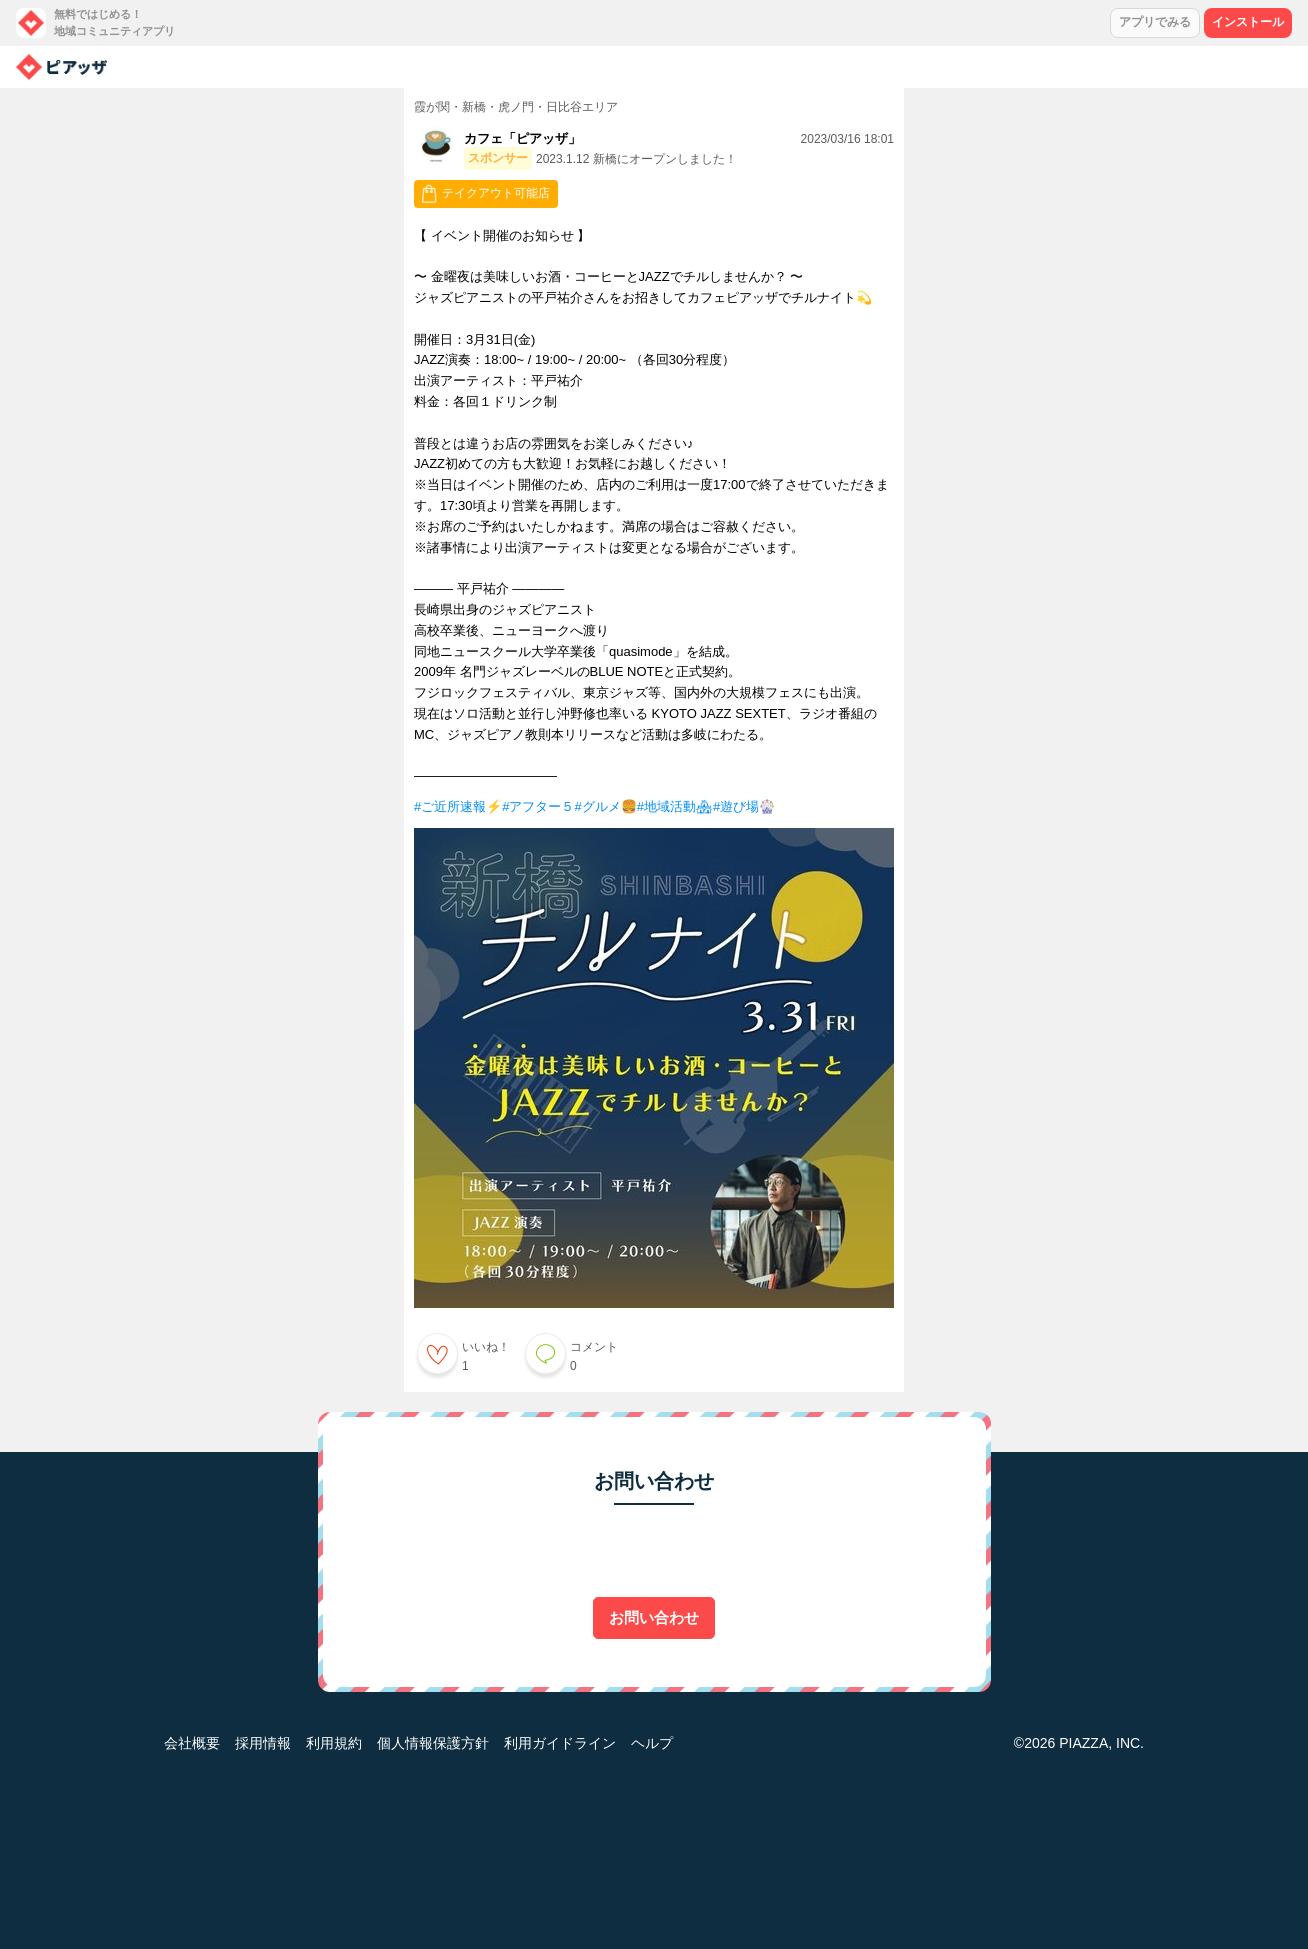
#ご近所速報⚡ (458, 806)
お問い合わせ (654, 1617)
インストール (1248, 22)
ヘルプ (652, 1743)
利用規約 (334, 1743)
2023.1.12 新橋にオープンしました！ (636, 159)
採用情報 (263, 1743)
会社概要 (192, 1743)
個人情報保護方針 (433, 1743)
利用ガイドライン (560, 1743)
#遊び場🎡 (744, 806)
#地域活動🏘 (675, 806)
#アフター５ (538, 806)
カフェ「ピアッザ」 (522, 138)
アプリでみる (1155, 22)
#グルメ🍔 (605, 806)
